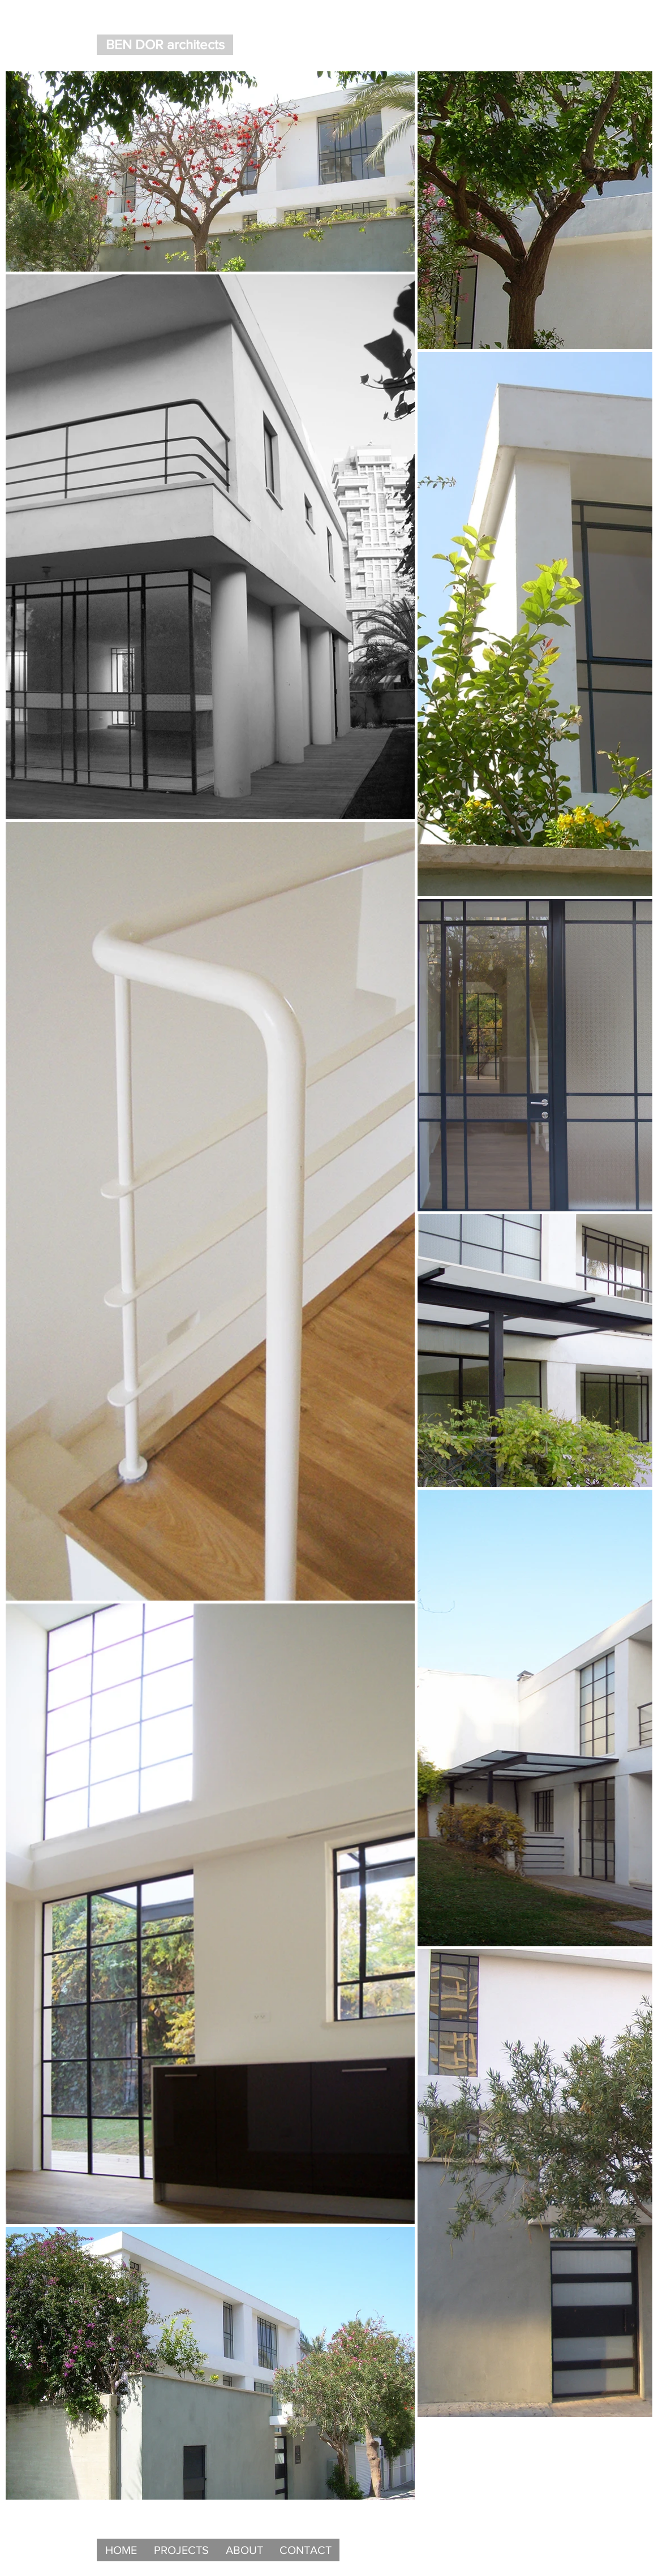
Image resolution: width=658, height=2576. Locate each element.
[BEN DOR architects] (165, 45)
